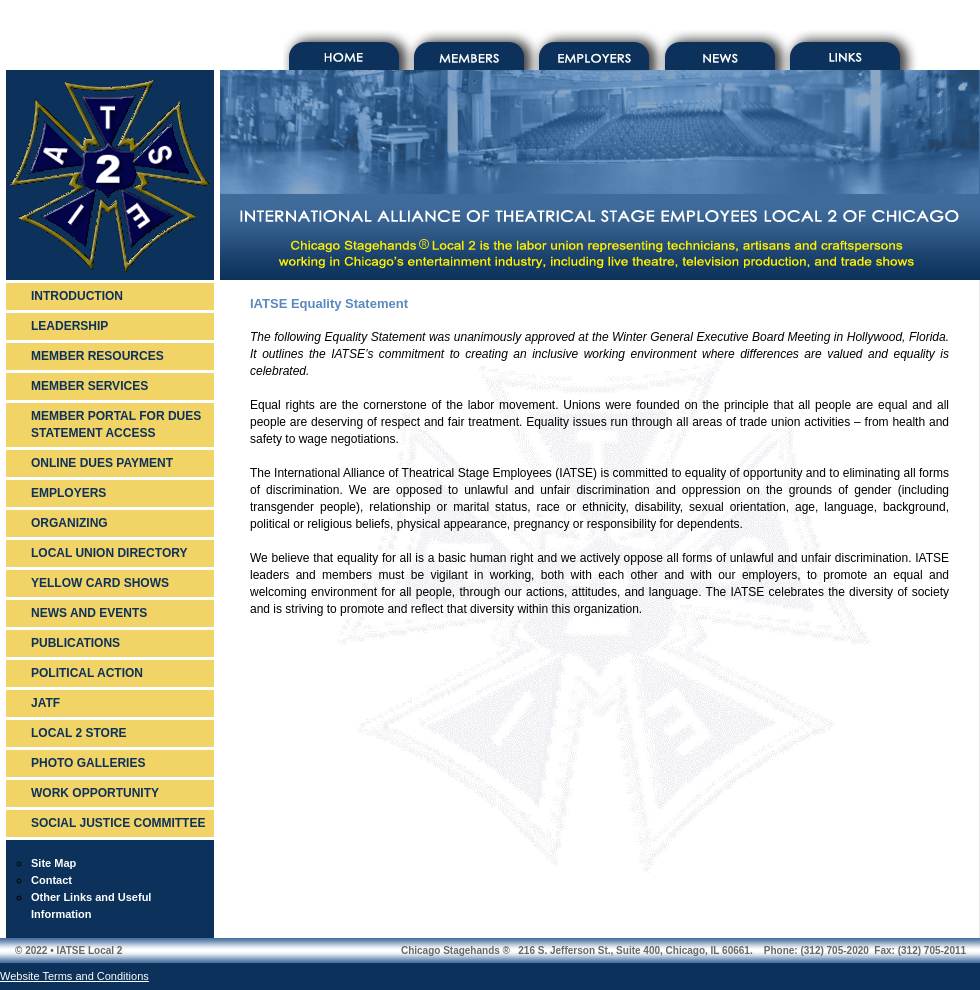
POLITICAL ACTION (87, 673)
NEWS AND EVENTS (89, 613)
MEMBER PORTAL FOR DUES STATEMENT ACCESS (116, 424)
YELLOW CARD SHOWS (100, 583)
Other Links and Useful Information (91, 905)
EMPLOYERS (68, 493)
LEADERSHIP (69, 326)
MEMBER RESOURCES (97, 356)
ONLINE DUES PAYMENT (102, 463)
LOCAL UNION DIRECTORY (109, 553)
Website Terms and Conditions (74, 976)
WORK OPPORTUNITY (95, 793)
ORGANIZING (69, 523)
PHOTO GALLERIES (88, 763)
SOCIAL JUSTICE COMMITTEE (118, 823)
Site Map (53, 863)
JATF (45, 703)
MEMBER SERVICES (89, 386)
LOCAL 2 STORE (79, 733)
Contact (51, 880)
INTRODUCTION (77, 296)
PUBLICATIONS (75, 643)
